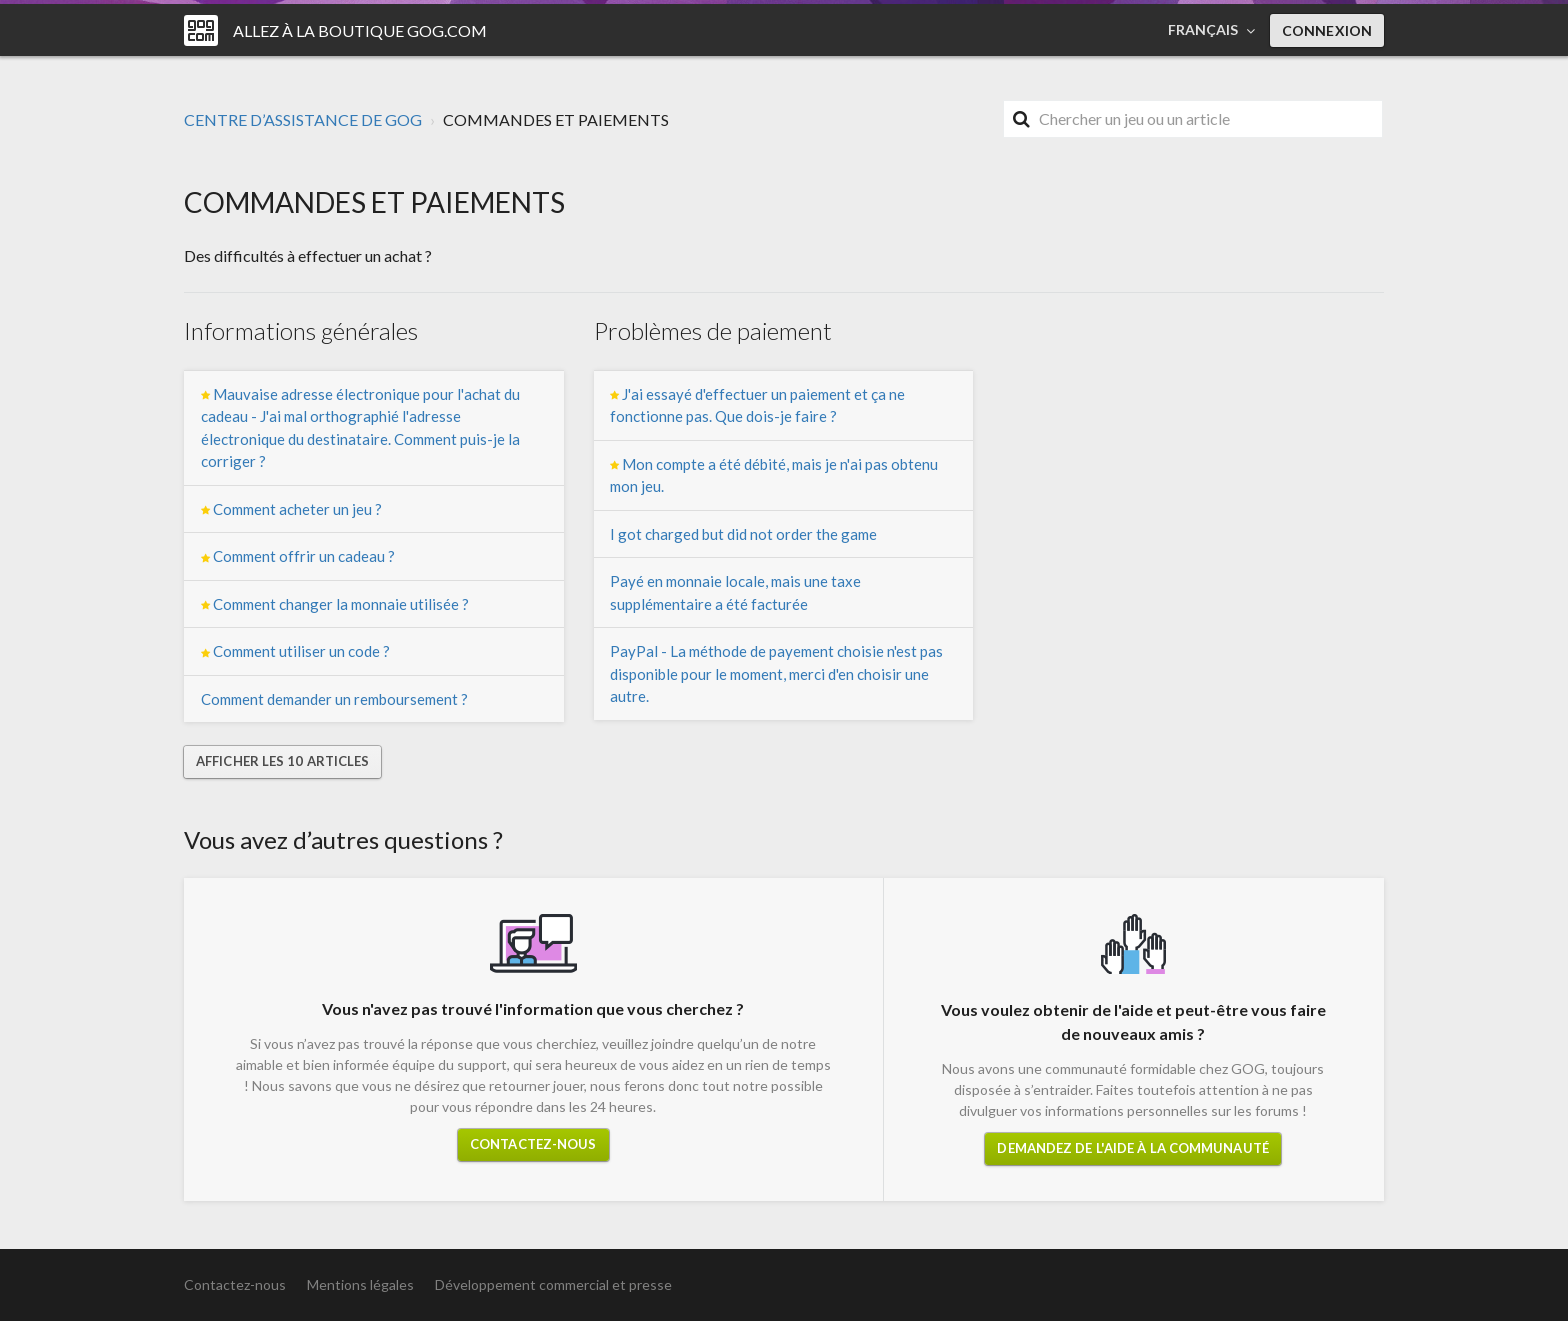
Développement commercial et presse (553, 1284)
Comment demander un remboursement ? (334, 699)
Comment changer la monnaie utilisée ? (335, 604)
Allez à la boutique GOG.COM (360, 30)
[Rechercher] (1193, 119)
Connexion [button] (1327, 30)
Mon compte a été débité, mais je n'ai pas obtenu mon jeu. (774, 475)
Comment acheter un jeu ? (291, 509)
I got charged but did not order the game (743, 534)
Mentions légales (360, 1284)
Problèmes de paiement (713, 330)
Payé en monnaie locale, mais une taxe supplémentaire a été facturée (735, 592)
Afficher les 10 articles (282, 761)
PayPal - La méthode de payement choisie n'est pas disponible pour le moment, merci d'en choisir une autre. (776, 673)
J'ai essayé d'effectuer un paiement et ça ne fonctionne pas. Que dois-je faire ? (757, 405)
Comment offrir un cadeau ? (298, 556)
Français (1204, 29)
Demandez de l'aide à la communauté (1132, 1148)
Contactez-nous (533, 1144)
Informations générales (301, 330)
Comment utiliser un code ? (295, 651)
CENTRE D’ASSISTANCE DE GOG (303, 119)
